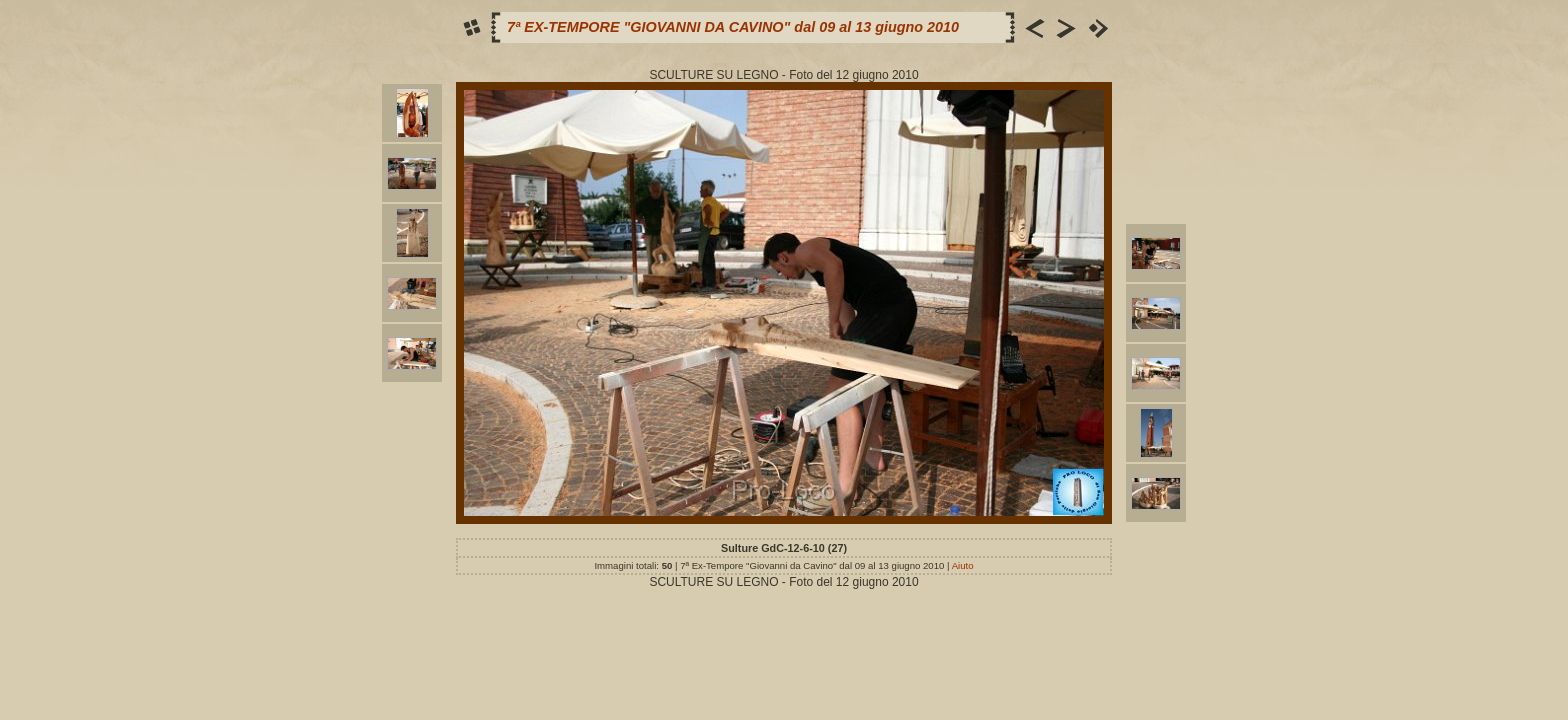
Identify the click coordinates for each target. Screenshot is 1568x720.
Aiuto (963, 565)
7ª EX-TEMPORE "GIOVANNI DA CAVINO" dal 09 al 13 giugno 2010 (733, 27)
